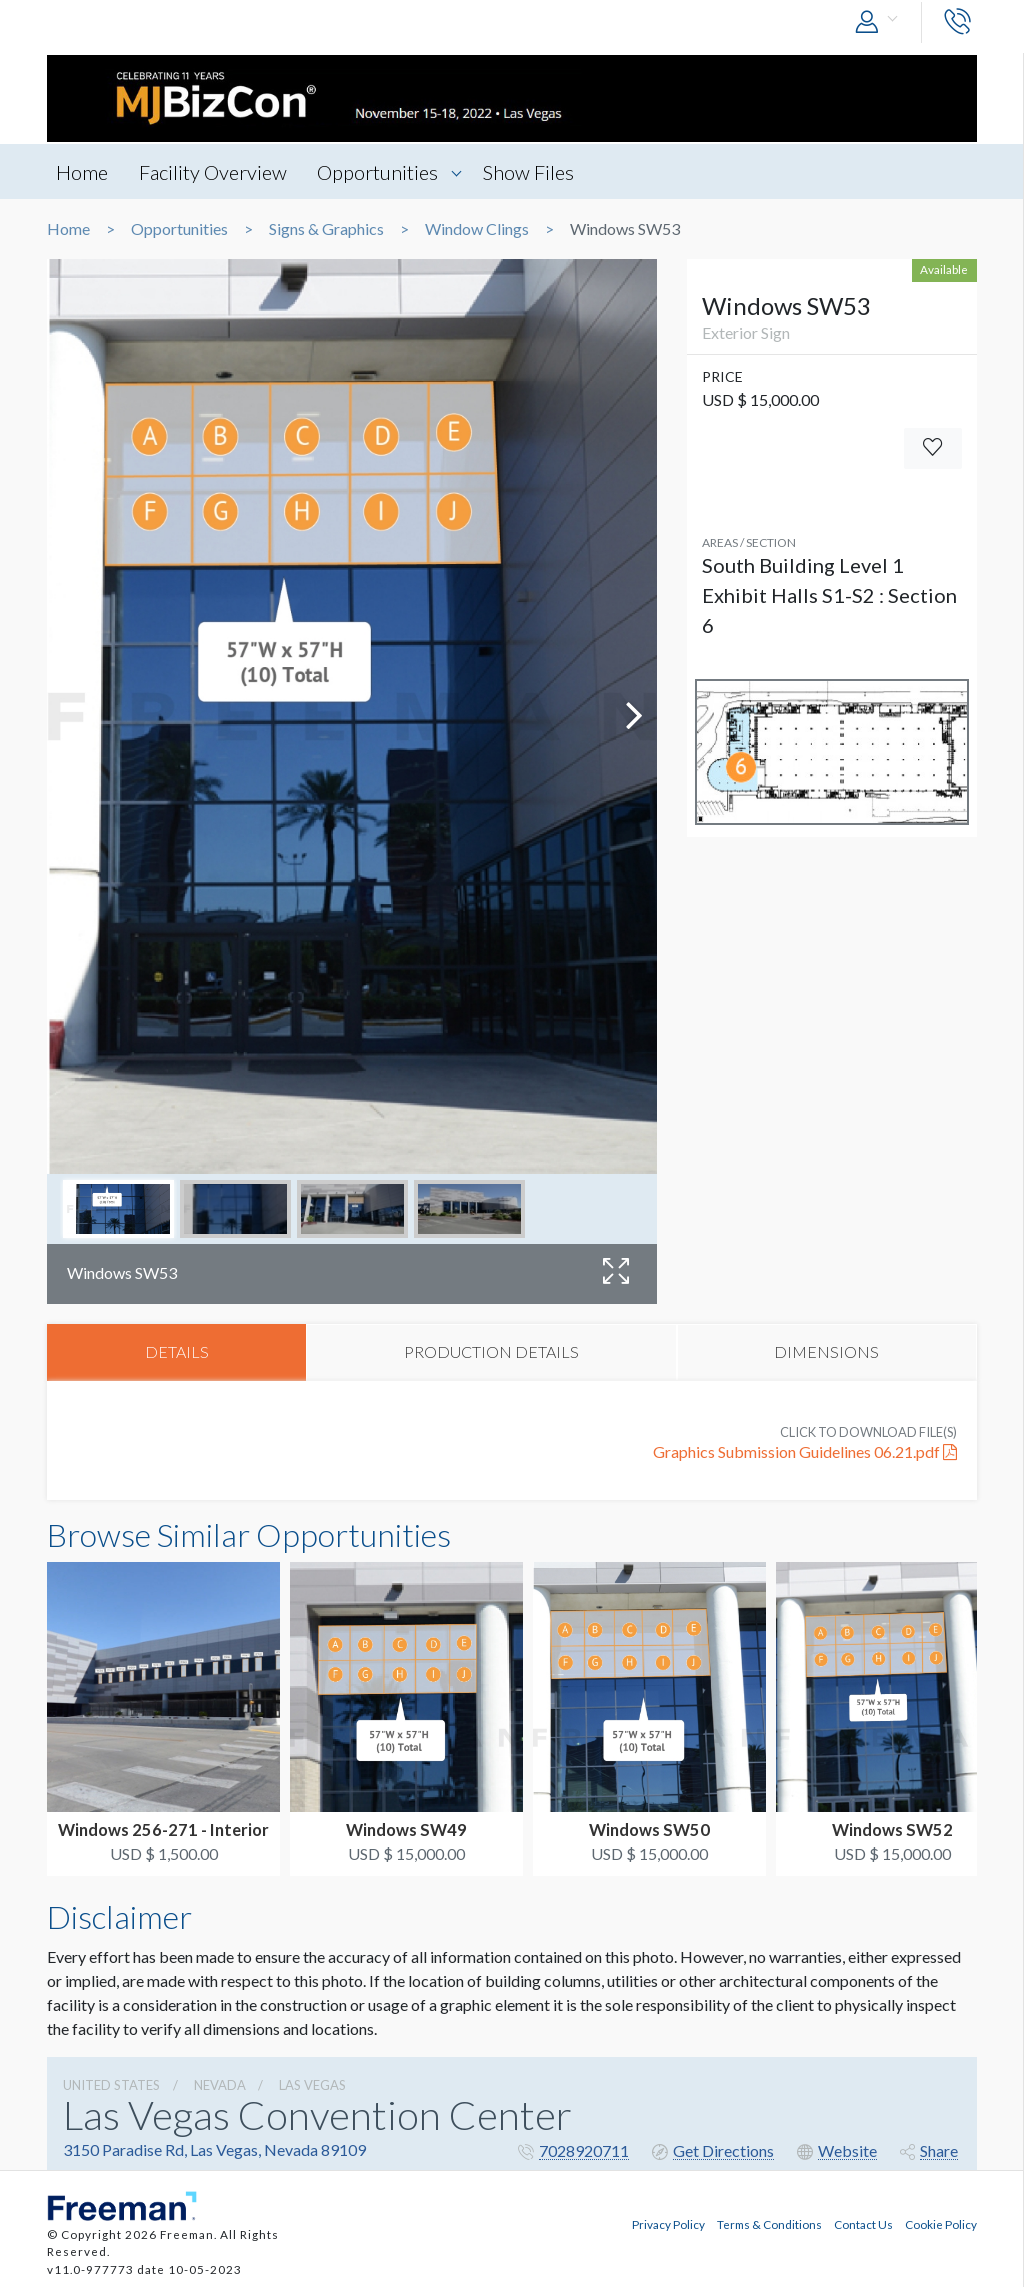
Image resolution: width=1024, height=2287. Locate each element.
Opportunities (383, 172)
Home (83, 172)
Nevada (220, 2086)
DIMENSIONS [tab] (826, 1352)
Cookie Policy (941, 2223)
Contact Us (863, 2223)
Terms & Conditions (769, 2223)
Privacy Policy (668, 2223)
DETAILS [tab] (177, 1352)
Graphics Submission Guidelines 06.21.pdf (805, 1453)
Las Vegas (312, 2086)
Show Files (536, 172)
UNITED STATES (111, 2086)
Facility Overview (216, 172)
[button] (881, 22)
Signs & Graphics (326, 229)
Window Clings (477, 229)
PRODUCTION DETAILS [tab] (491, 1352)
